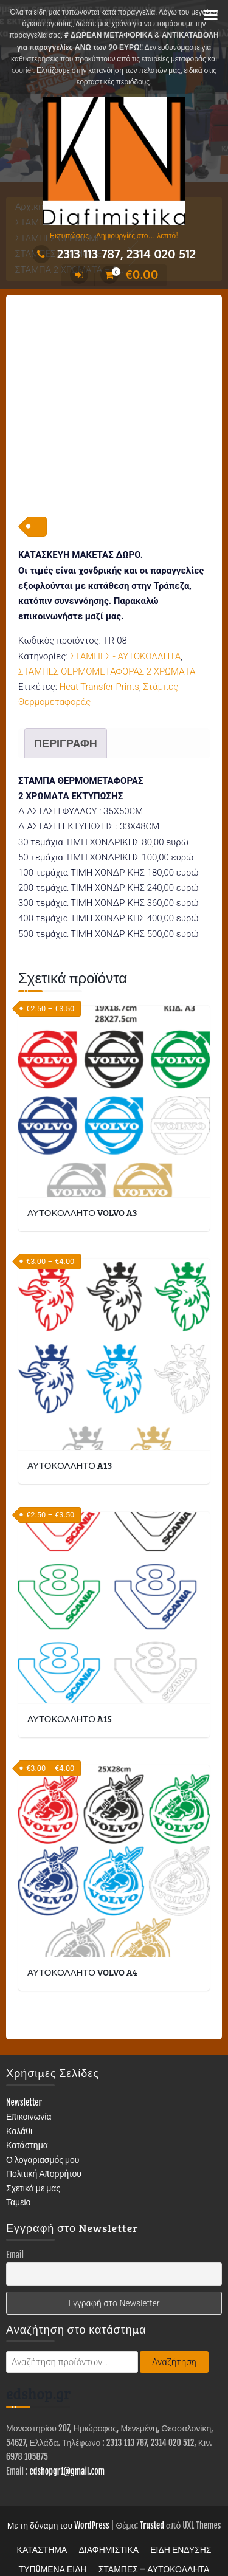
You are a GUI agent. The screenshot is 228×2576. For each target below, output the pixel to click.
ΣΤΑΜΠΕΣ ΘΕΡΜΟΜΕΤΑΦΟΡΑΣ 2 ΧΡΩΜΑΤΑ (106, 633)
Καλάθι (19, 2092)
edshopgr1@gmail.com (67, 2433)
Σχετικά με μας (33, 2150)
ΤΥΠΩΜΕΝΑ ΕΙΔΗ (53, 2531)
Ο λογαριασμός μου (43, 2121)
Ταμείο (18, 2164)
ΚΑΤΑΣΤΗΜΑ (42, 2512)
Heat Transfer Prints (99, 649)
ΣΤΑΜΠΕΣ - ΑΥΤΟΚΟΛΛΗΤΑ (125, 618)
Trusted (152, 2487)
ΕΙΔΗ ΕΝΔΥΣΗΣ (180, 2512)
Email (15, 2217)
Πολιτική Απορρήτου (43, 2136)
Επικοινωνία (29, 2078)
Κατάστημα (27, 2107)
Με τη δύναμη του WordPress (58, 2487)
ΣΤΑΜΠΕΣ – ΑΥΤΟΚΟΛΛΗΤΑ (154, 2531)
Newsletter (24, 2064)
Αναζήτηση (174, 2324)
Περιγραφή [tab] (65, 705)
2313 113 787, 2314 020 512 (114, 253)
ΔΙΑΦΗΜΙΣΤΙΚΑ (108, 2512)
